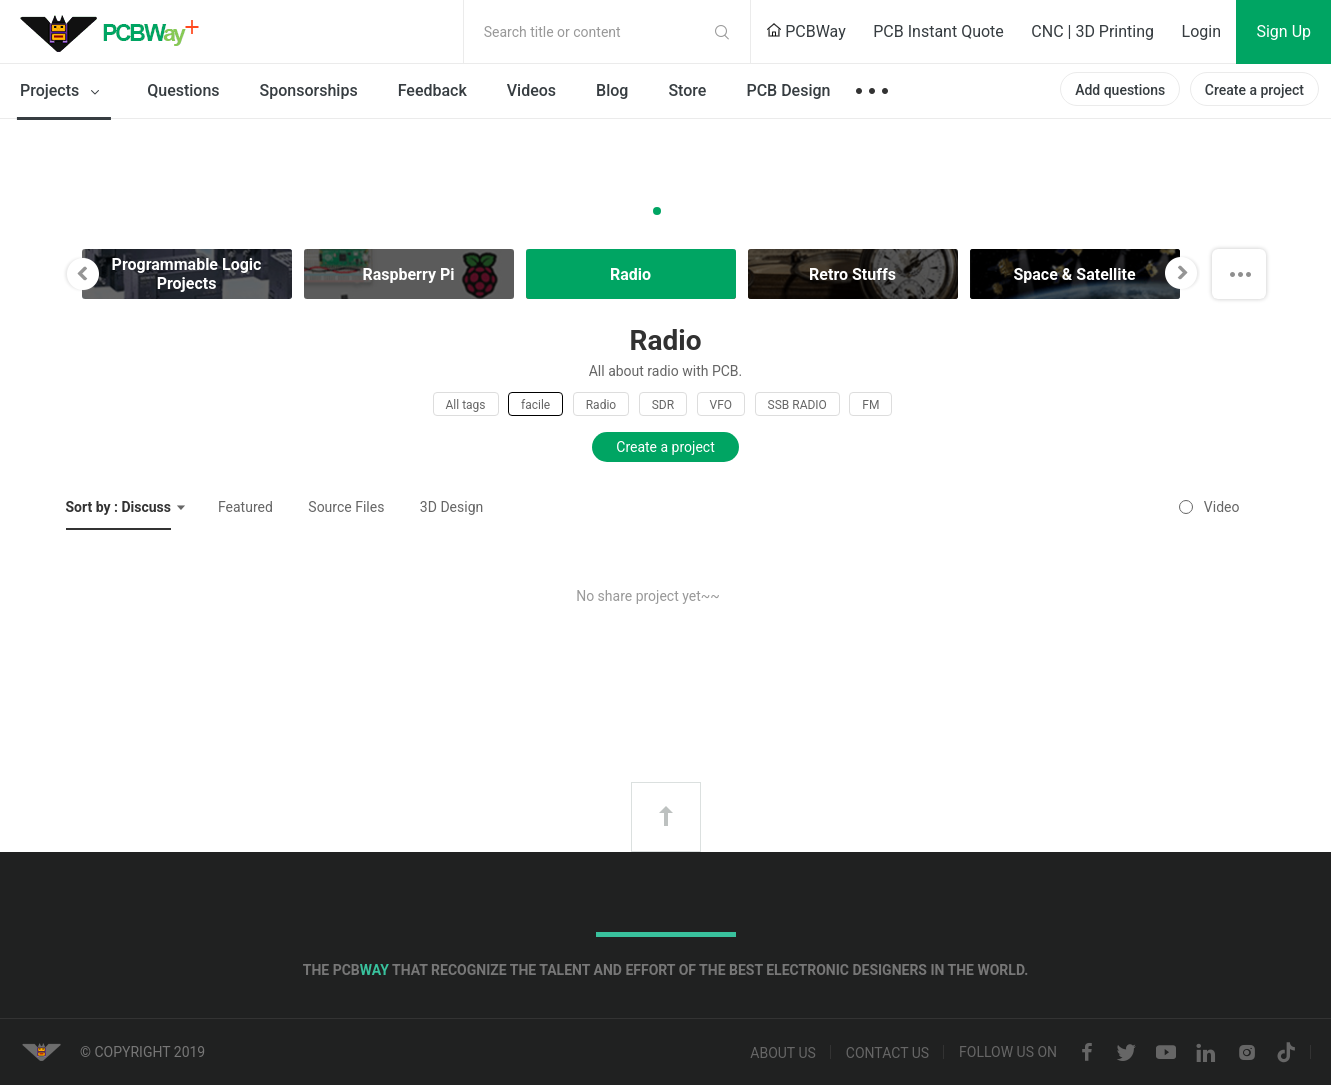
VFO (721, 405)
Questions (183, 90)
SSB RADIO (797, 405)
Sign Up (1283, 31)
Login (1201, 31)
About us (783, 1053)
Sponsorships (309, 90)
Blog (612, 90)
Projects (63, 92)
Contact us (887, 1053)
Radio (601, 405)
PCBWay (806, 31)
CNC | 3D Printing (1092, 31)
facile (535, 405)
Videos (531, 90)
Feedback (432, 90)
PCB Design (788, 90)
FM (870, 405)
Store (687, 90)
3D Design (451, 507)
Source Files (346, 507)
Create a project (1254, 90)
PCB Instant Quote (938, 31)
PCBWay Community (115, 32)
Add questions (1120, 90)
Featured (245, 507)
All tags (466, 405)
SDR (663, 405)
